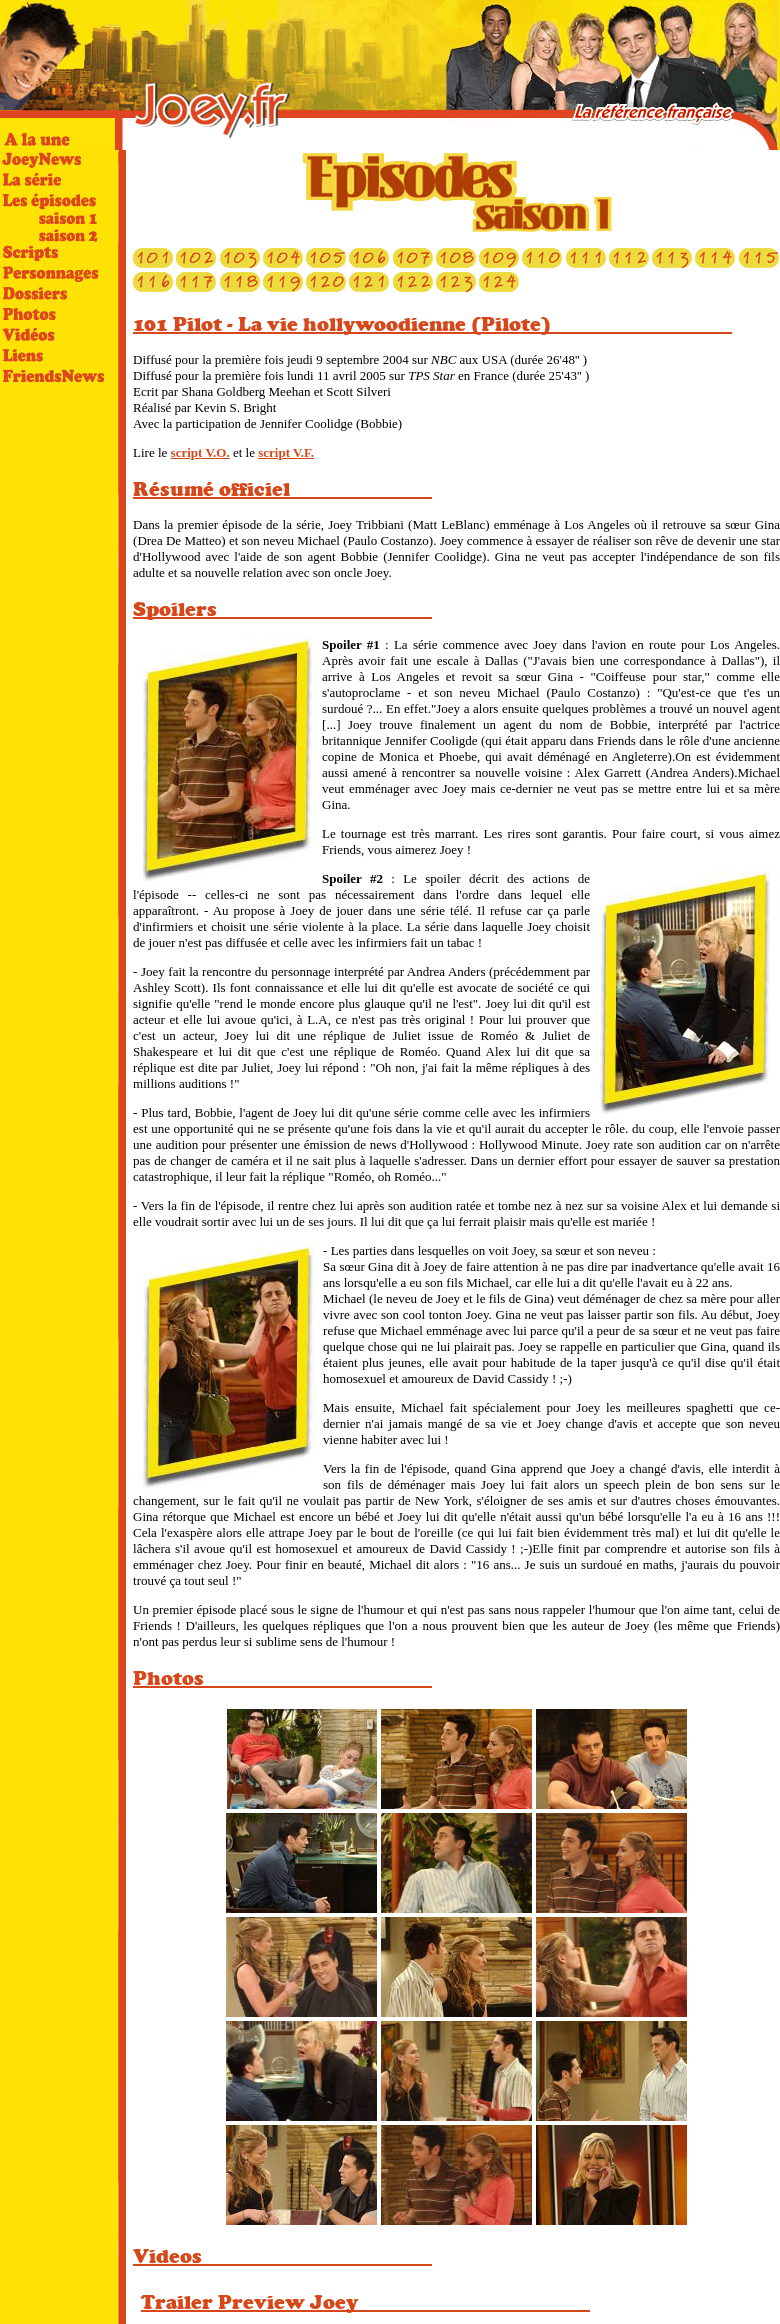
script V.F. (286, 452)
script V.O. (200, 452)
